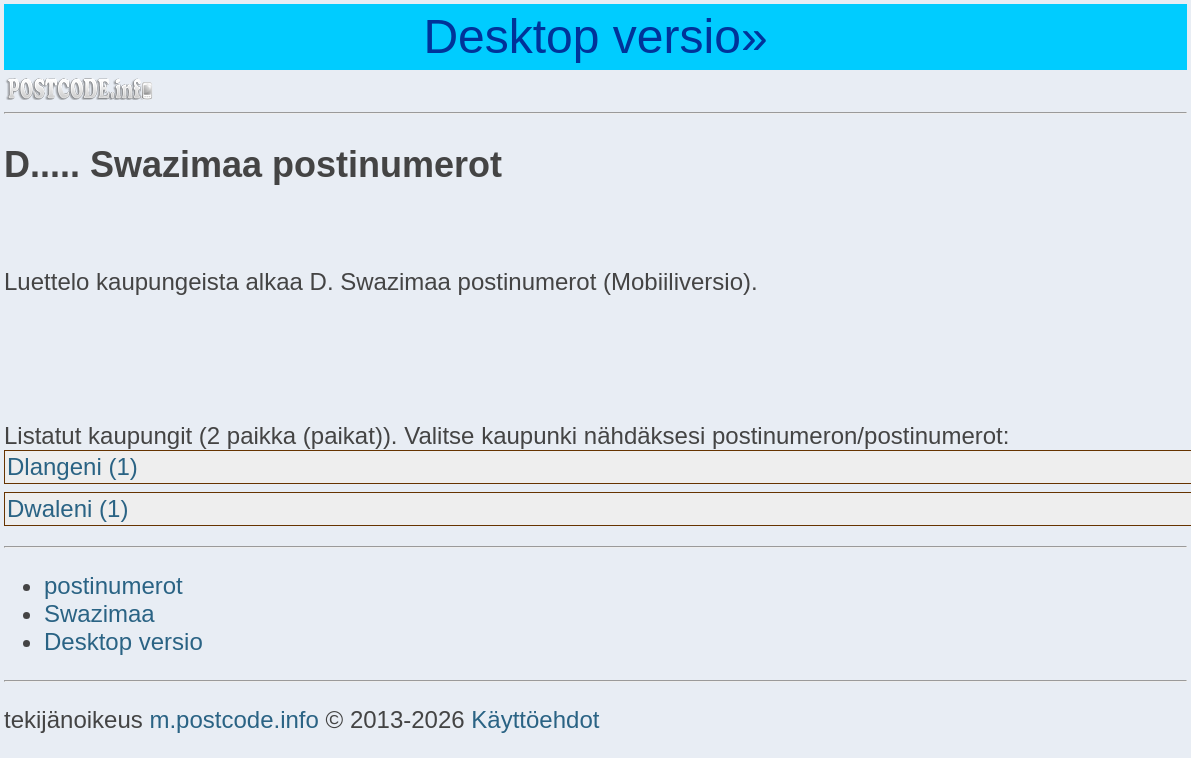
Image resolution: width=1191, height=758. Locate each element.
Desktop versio (123, 641)
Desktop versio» (595, 36)
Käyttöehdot (535, 719)
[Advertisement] (164, 356)
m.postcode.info (233, 719)
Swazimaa (99, 613)
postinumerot (113, 585)
